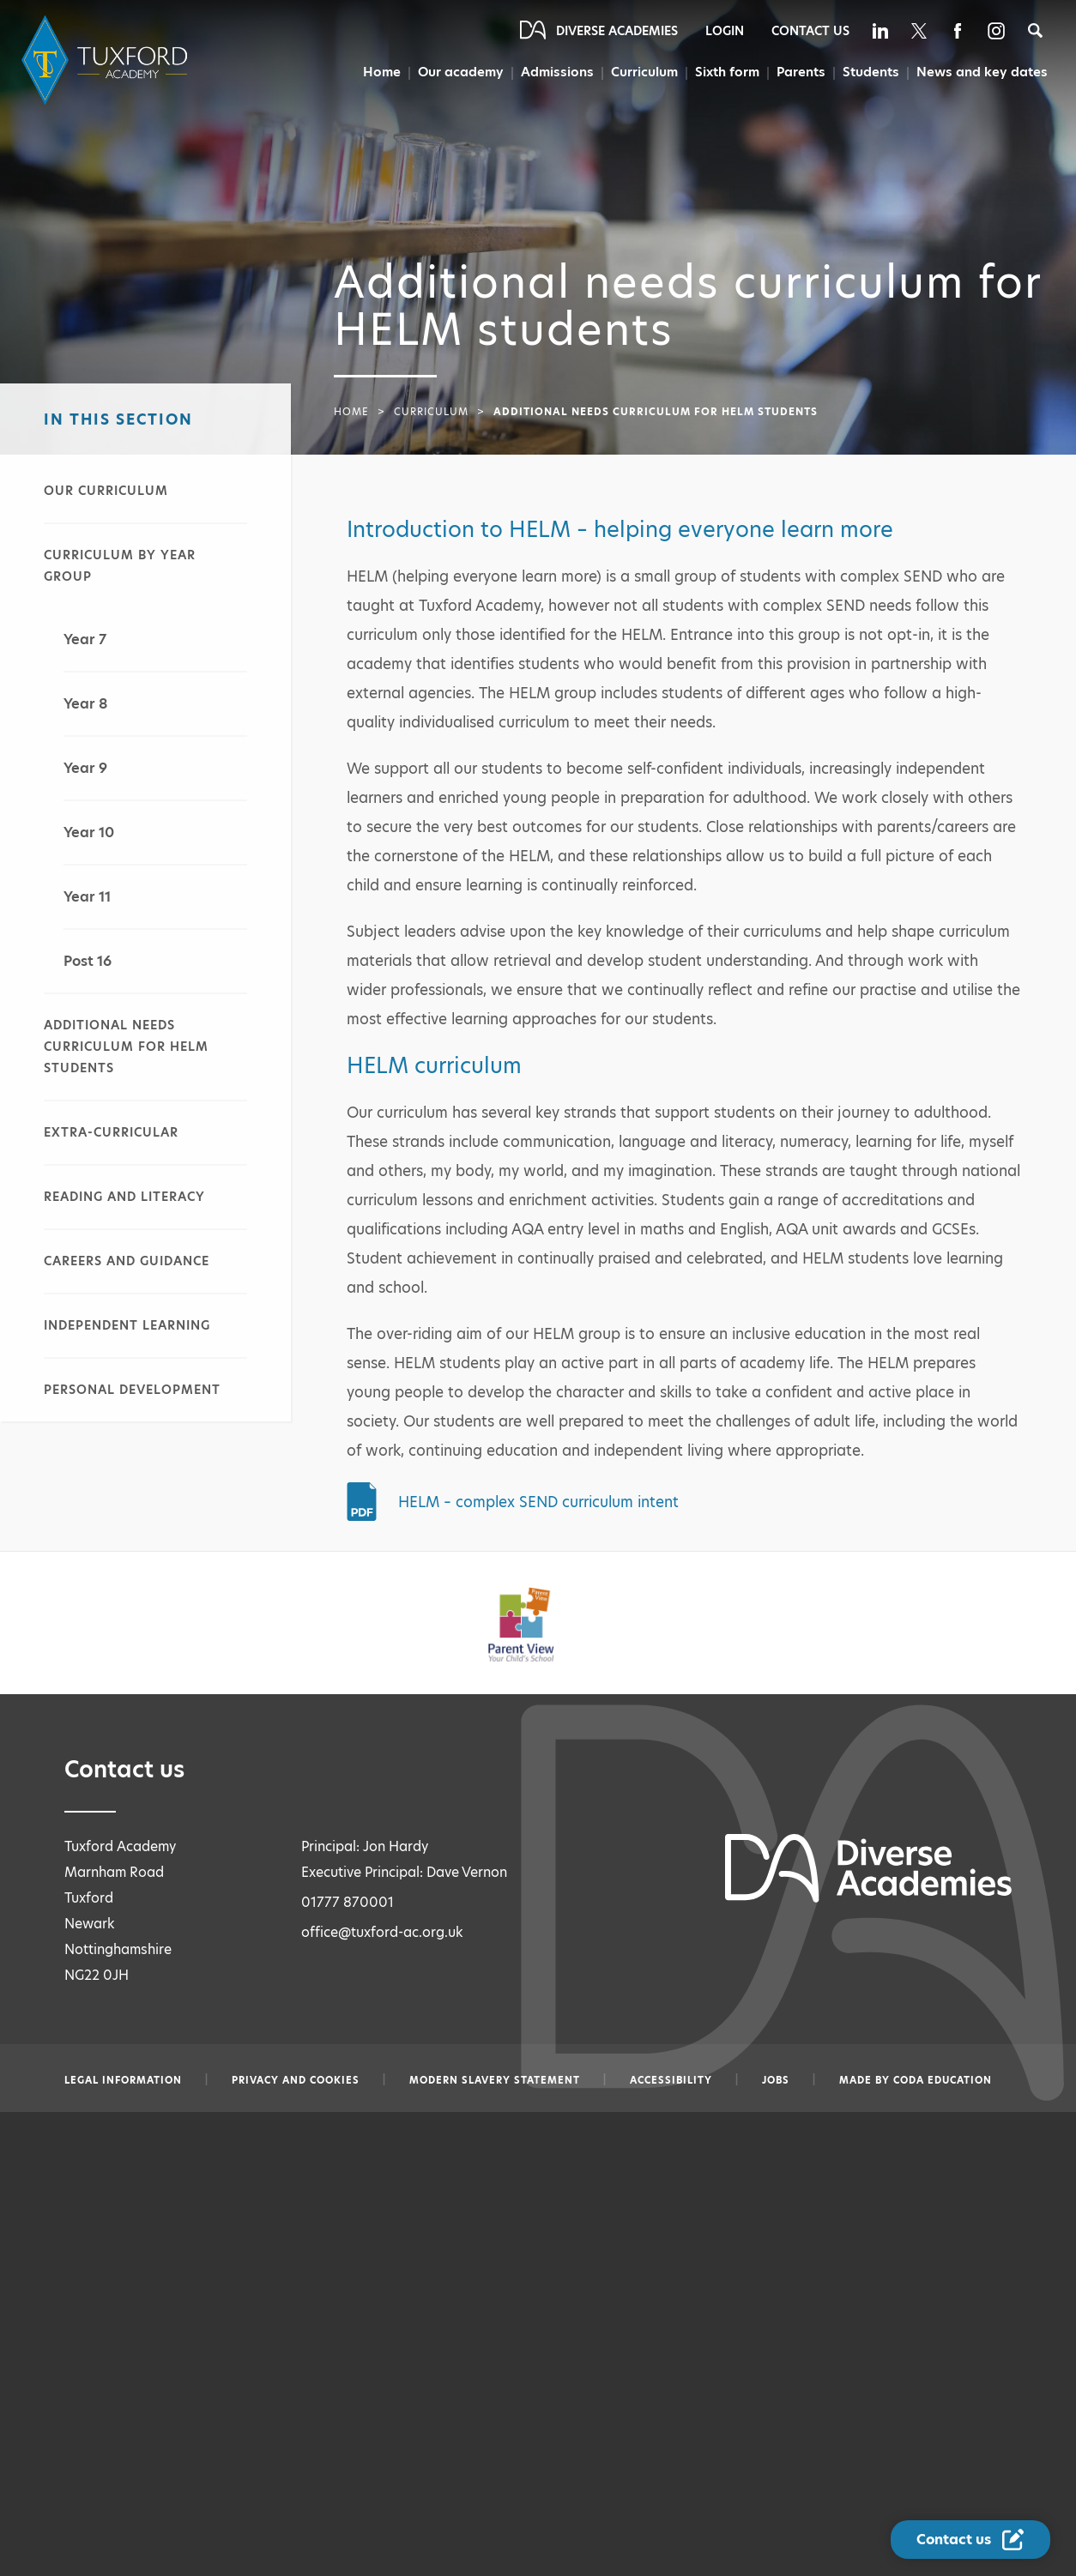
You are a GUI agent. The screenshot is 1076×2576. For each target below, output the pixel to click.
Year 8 (85, 704)
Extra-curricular (111, 1132)
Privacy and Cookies (296, 2080)
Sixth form (726, 72)
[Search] (1035, 30)
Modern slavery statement (494, 2080)
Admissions (554, 72)
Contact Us (810, 30)
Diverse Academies (617, 30)
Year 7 (84, 639)
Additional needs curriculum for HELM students (126, 1047)
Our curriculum (106, 490)
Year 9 (85, 768)
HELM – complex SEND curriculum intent (538, 1502)
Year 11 (87, 897)
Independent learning (127, 1325)
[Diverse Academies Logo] (107, 60)
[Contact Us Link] (970, 2539)
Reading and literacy (124, 1196)
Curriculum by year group (120, 565)
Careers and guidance (126, 1261)
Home (380, 72)
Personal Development (132, 1389)
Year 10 (88, 832)
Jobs (775, 2080)
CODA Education (942, 2080)
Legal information (123, 2080)
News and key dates (982, 72)
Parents (801, 72)
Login (724, 30)
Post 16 (87, 961)
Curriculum (643, 72)
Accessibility (671, 2080)
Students (871, 72)
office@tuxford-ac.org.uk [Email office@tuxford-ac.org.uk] (382, 1932)
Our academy (458, 72)
